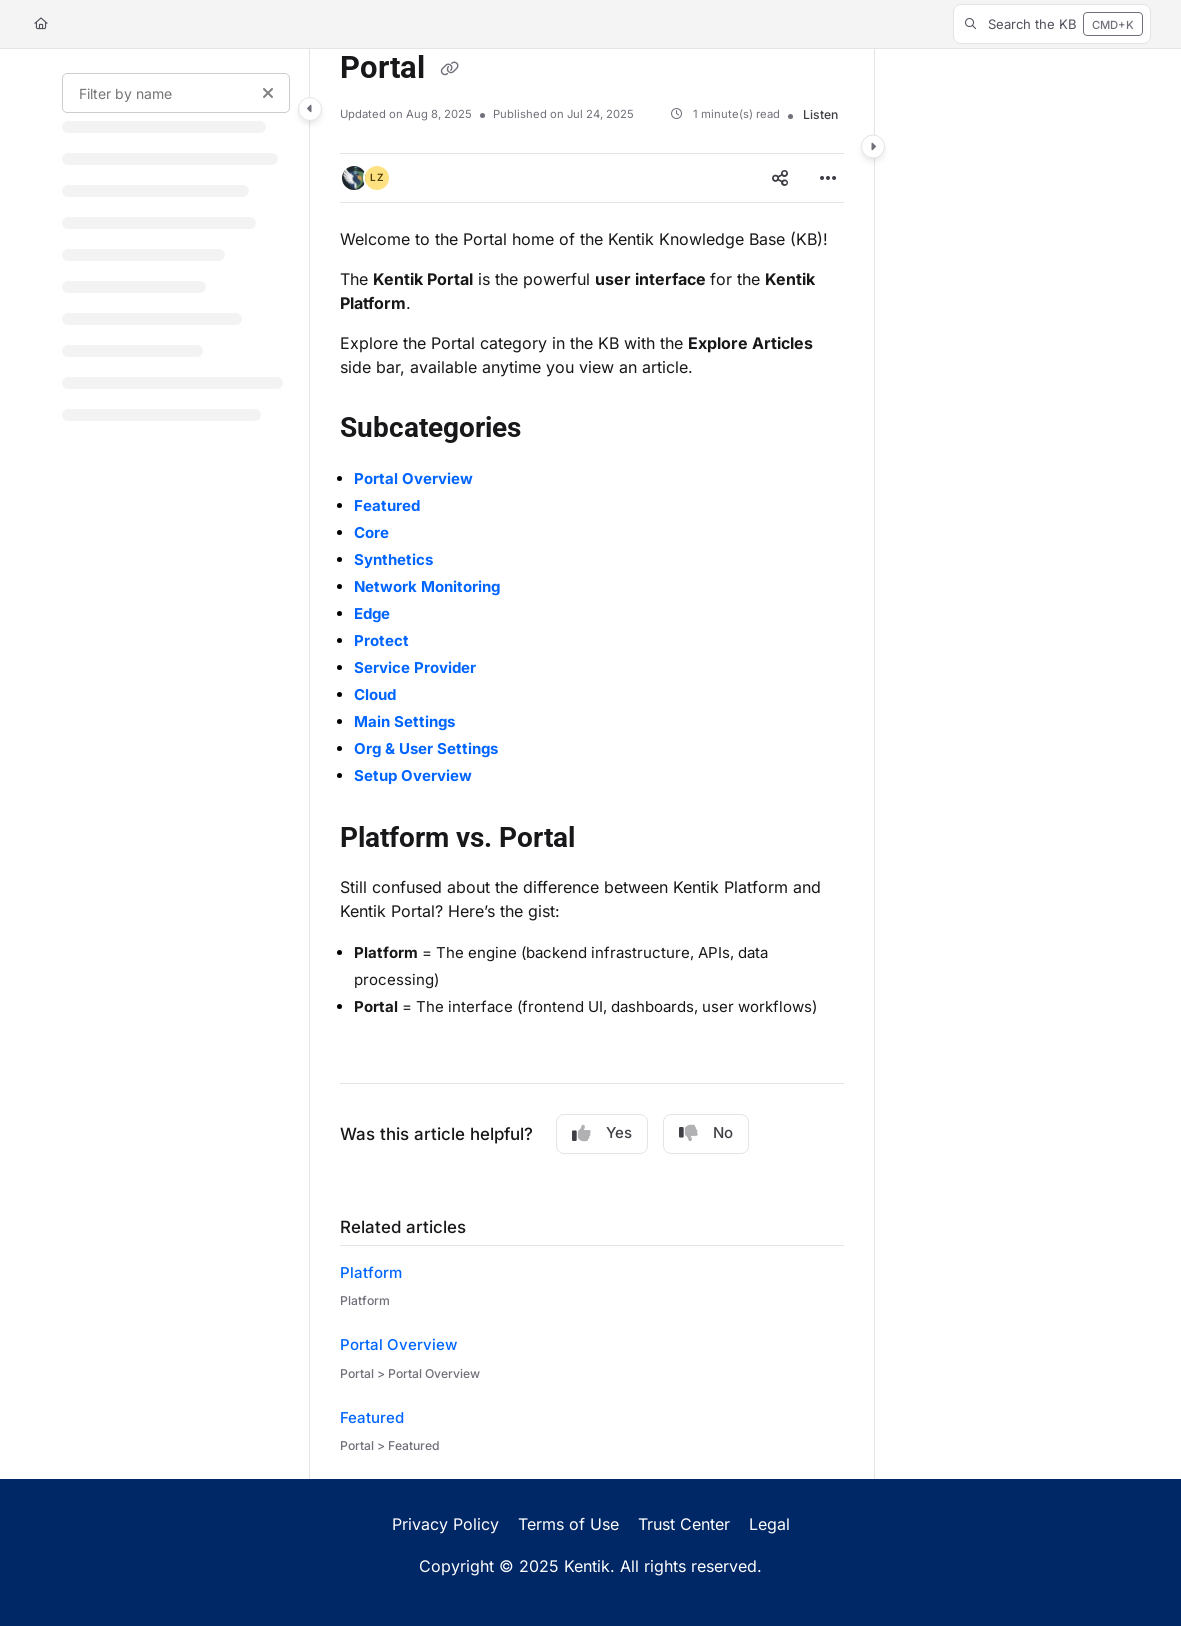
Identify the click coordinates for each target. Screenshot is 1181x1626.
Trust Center (684, 1524)
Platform (371, 1272)
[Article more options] (828, 178)
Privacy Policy (445, 1524)
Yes (602, 1133)
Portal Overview (398, 1344)
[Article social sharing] (780, 178)
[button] (1052, 24)
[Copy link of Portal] (449, 70)
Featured (372, 1417)
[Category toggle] (310, 109)
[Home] (41, 24)
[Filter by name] (176, 93)
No (706, 1133)
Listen (820, 114)
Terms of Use (568, 1524)
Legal (769, 1524)
